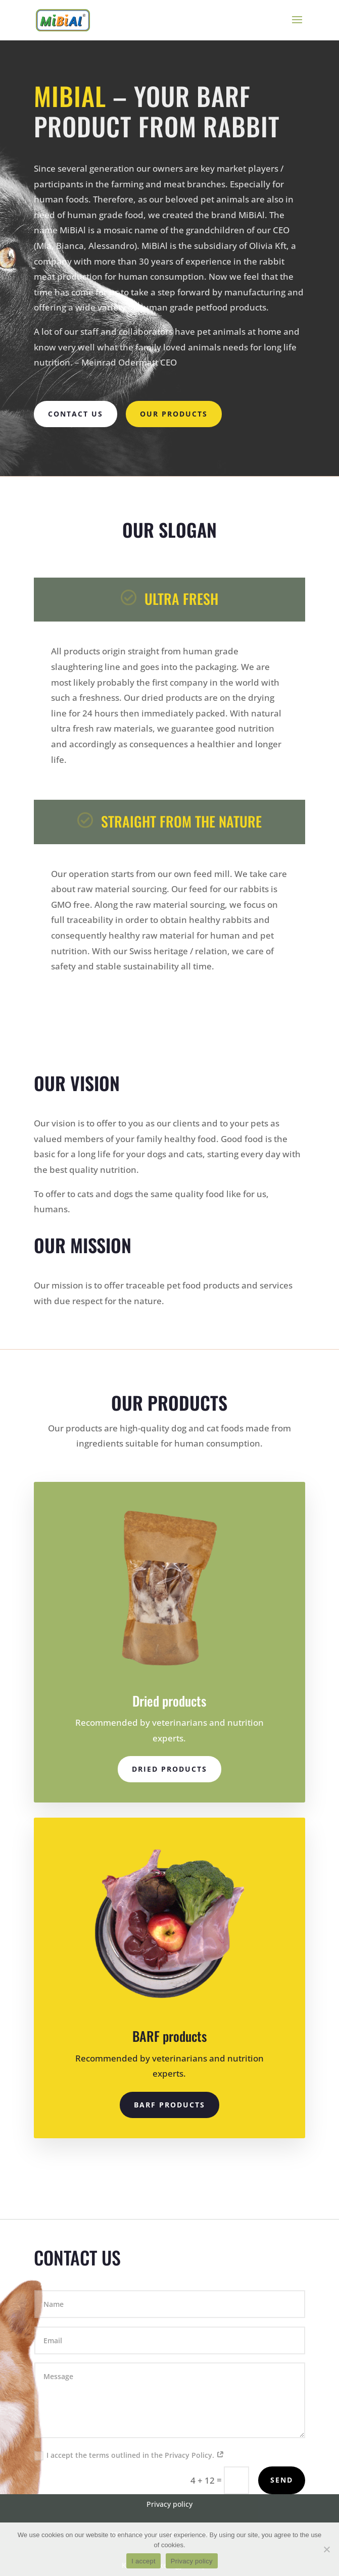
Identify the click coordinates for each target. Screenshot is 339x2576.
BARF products (169, 2104)
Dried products (169, 1769)
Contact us (75, 414)
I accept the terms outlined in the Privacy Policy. (129, 2455)
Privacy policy (192, 2561)
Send (281, 2480)
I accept (143, 2561)
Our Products (174, 414)
